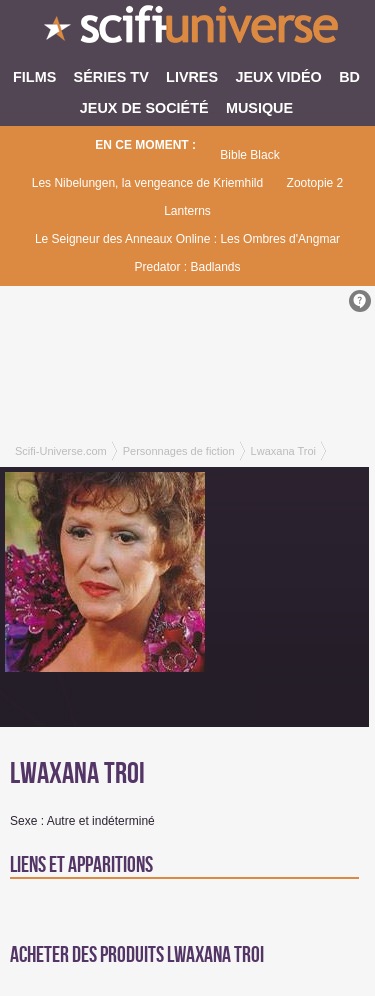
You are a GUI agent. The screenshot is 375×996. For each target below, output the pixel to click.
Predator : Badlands (187, 267)
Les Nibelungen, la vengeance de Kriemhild (148, 183)
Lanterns (187, 211)
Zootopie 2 (315, 183)
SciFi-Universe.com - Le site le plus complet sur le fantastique (187, 30)
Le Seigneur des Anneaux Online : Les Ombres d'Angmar (187, 239)
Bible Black (249, 155)
